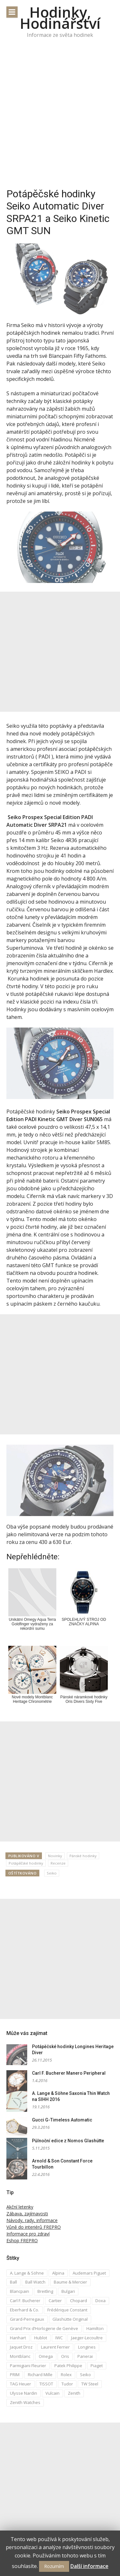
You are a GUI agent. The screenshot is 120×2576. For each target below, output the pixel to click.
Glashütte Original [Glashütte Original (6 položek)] (70, 2319)
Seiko (52, 1873)
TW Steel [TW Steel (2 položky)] (89, 2384)
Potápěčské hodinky (26, 1863)
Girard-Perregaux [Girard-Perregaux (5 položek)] (27, 2319)
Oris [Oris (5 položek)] (65, 2356)
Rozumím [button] (54, 2566)
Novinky (55, 1855)
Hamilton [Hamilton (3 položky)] (95, 2328)
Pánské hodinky (83, 1855)
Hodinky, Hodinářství (60, 17)
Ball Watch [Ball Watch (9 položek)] (35, 2282)
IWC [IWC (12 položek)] (59, 2338)
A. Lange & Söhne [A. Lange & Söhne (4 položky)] (27, 2273)
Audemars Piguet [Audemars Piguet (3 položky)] (89, 2273)
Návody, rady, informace (32, 2220)
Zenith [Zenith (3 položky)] (74, 2393)
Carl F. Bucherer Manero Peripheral (69, 2073)
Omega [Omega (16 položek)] (46, 2356)
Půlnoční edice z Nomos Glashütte (68, 2140)
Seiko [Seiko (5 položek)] (85, 2374)
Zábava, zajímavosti (27, 2214)
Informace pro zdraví (28, 2234)
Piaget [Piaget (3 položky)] (97, 2365)
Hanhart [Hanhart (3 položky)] (18, 2338)
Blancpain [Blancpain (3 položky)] (19, 2291)
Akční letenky (19, 2207)
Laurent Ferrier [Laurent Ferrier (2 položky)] (55, 2347)
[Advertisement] (60, 118)
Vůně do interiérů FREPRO (33, 2227)
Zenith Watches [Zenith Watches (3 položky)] (25, 2402)
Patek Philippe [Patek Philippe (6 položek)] (68, 2365)
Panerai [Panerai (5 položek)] (85, 2356)
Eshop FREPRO (22, 2240)
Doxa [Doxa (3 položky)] (100, 2300)
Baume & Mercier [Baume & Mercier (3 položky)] (70, 2282)
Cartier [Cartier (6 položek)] (55, 2300)
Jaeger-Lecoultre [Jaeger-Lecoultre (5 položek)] (87, 2338)
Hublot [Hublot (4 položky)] (40, 2338)
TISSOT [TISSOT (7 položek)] (46, 2384)
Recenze (58, 1863)
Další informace (89, 2566)
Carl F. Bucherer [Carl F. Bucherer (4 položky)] (25, 2300)
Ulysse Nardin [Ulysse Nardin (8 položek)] (23, 2393)
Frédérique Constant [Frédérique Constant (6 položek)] (67, 2310)
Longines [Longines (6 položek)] (87, 2347)
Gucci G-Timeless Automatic (62, 2119)
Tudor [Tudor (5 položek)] (67, 2384)
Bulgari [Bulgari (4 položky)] (68, 2291)
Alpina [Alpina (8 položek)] (58, 2273)
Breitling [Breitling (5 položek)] (45, 2291)
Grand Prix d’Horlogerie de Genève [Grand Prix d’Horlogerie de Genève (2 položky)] (44, 2328)
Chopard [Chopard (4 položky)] (78, 2300)
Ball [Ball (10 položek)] (13, 2282)
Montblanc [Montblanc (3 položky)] (20, 2356)
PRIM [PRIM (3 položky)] (15, 2374)
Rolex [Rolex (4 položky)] (66, 2374)
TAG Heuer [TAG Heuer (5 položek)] (20, 2384)
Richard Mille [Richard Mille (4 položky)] (40, 2374)
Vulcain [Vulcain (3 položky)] (52, 2393)
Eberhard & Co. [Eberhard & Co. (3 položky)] (24, 2310)
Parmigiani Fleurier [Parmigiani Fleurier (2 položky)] (28, 2365)
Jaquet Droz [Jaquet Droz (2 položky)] (21, 2347)
